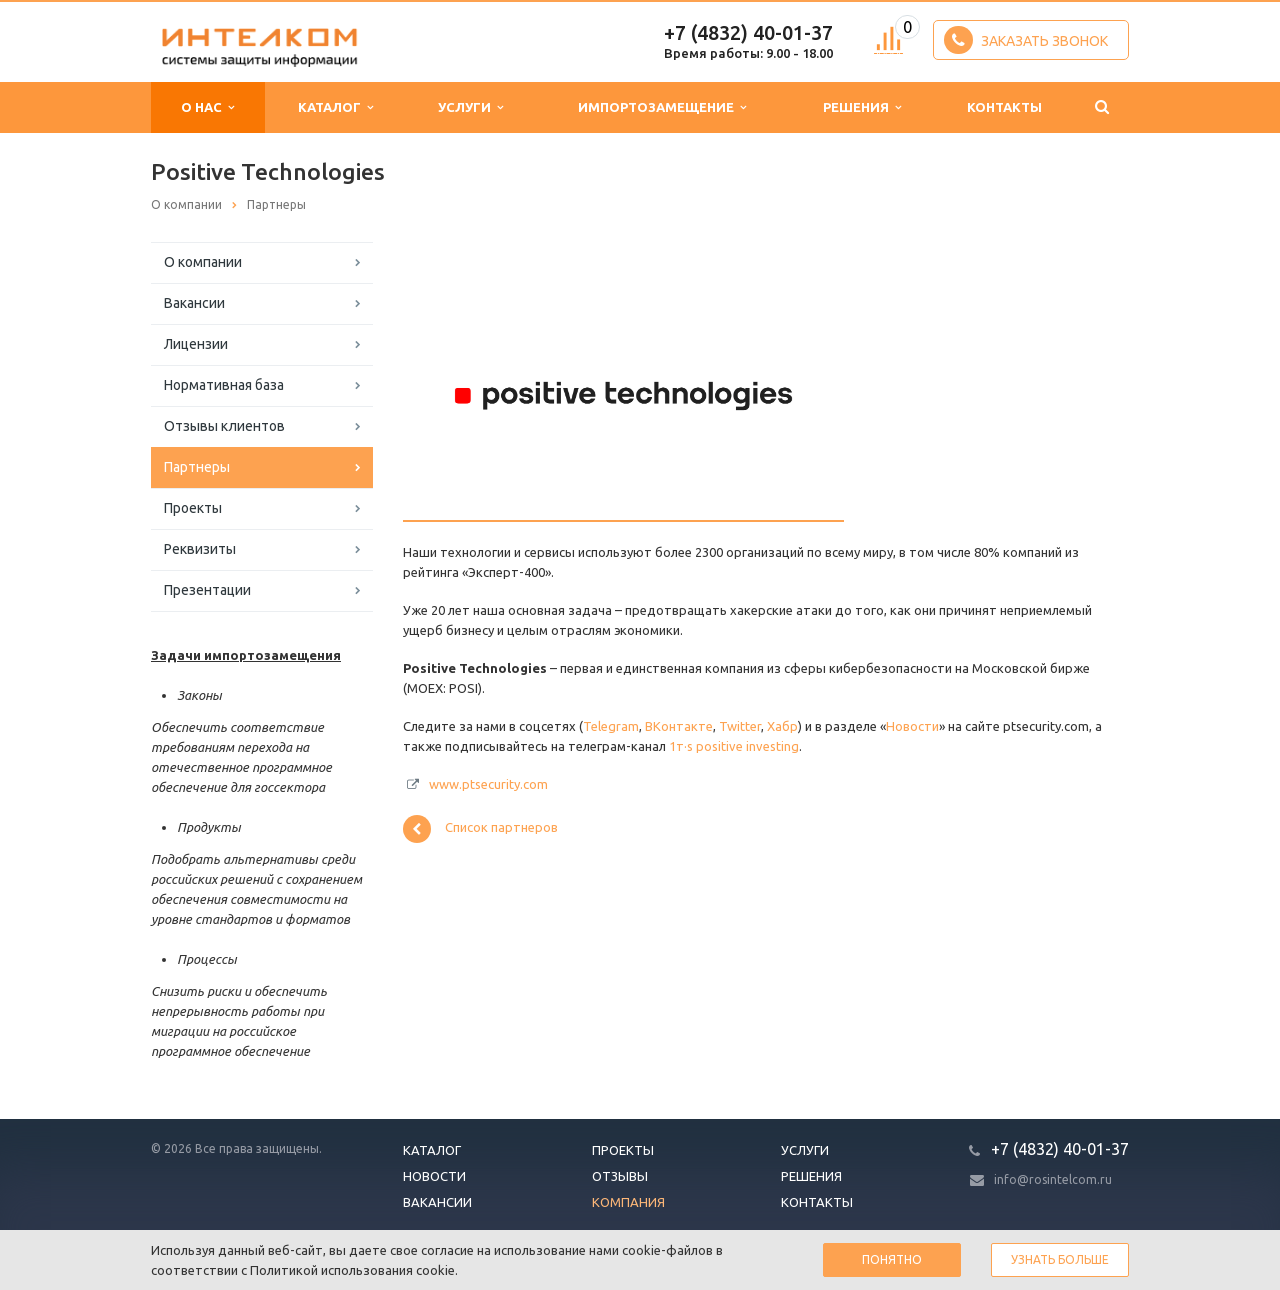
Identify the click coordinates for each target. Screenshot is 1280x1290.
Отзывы (620, 1176)
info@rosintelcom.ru (1053, 1179)
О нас (207, 107)
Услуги (470, 107)
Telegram (611, 726)
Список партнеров (480, 829)
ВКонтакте (679, 726)
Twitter (740, 726)
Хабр (782, 726)
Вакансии (194, 303)
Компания (628, 1202)
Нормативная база (224, 385)
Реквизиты (200, 549)
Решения (862, 107)
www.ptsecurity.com (488, 784)
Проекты (193, 508)
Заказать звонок (1026, 40)
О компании (203, 262)
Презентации (207, 590)
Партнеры (197, 467)
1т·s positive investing (734, 746)
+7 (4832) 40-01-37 (748, 32)
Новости (912, 726)
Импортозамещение (662, 107)
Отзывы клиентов (224, 426)
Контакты (1004, 107)
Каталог (335, 107)
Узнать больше (1060, 1259)
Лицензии (196, 344)
